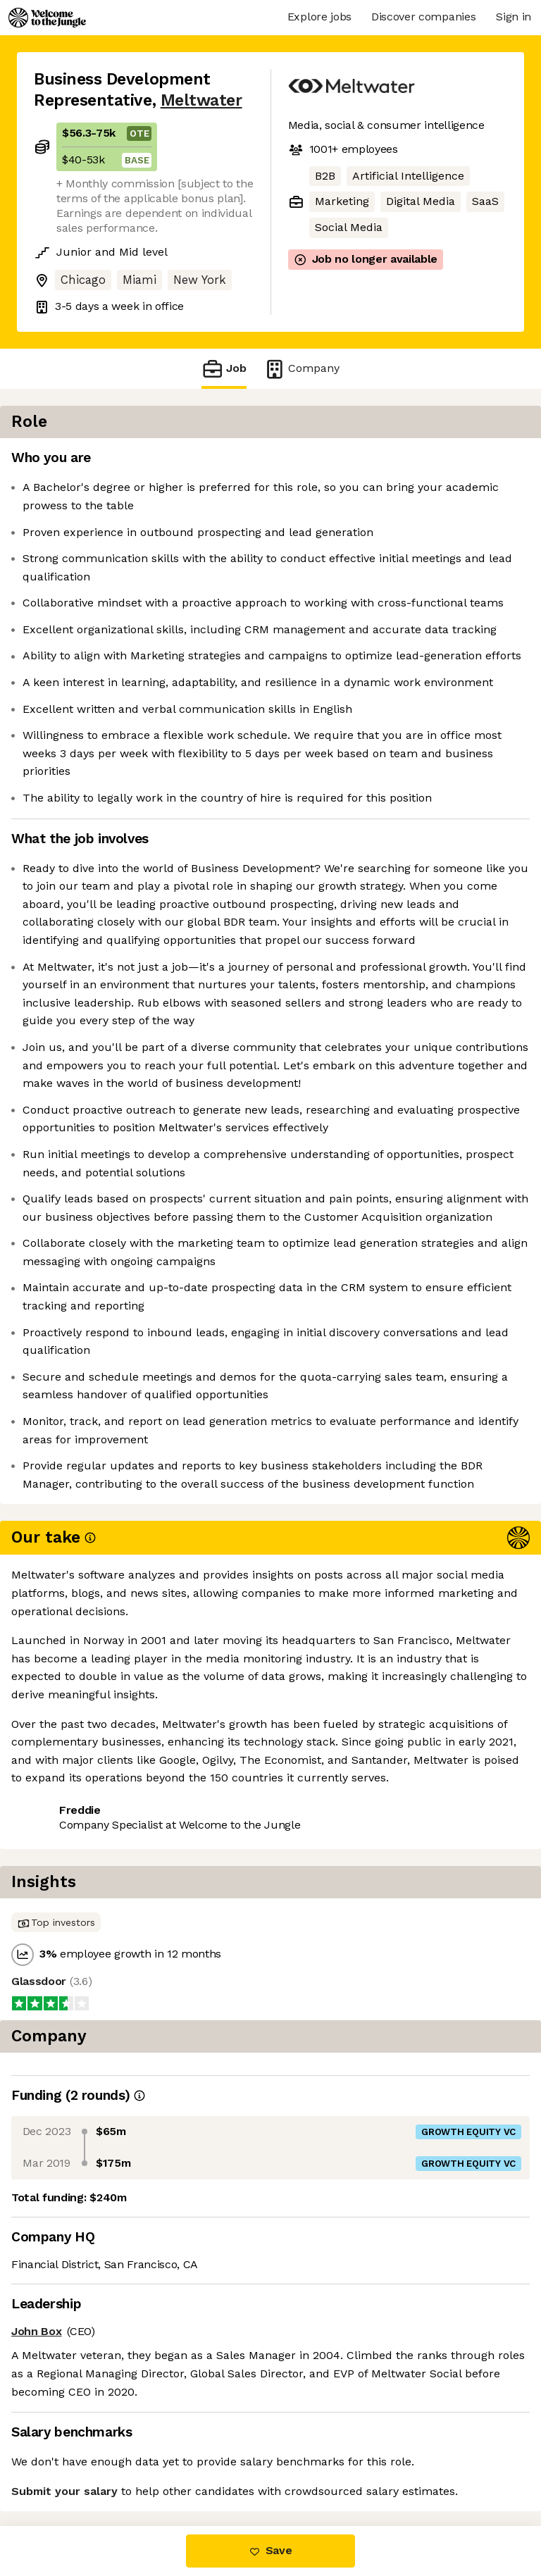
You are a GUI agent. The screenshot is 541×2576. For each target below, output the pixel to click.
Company (301, 368)
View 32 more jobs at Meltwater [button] (119, 2466)
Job (224, 368)
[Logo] (47, 17)
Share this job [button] (72, 2440)
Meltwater (201, 100)
